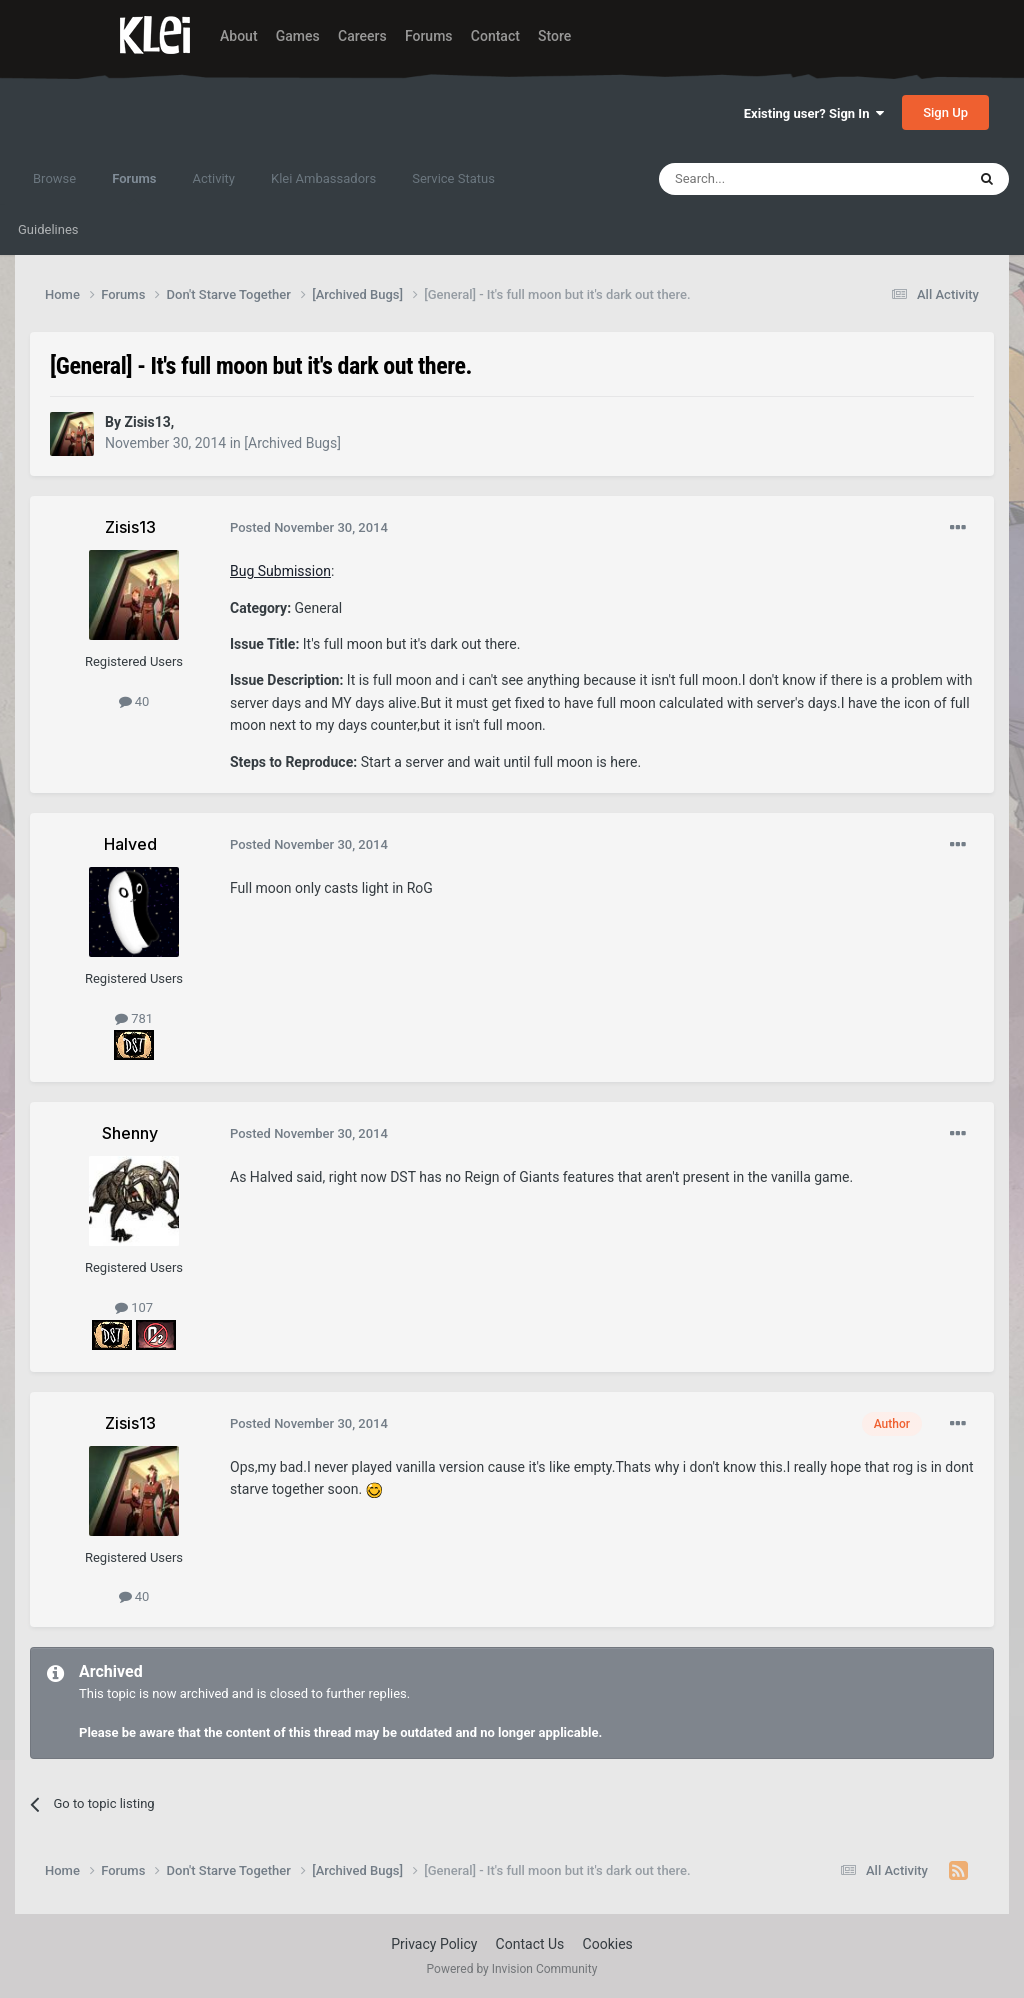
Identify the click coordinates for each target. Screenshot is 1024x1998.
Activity (213, 178)
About (239, 36)
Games (298, 36)
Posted (309, 527)
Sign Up (945, 112)
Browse (54, 178)
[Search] (765, 179)
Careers (362, 36)
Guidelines (48, 229)
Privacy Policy (434, 1944)
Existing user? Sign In (814, 113)
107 (134, 1307)
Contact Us (530, 1944)
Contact (495, 36)
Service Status (453, 178)
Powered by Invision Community (512, 1969)
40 (134, 701)
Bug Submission (280, 571)
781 (134, 1018)
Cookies (608, 1944)
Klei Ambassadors (323, 178)
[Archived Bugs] (292, 443)
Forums (429, 36)
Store (554, 36)
